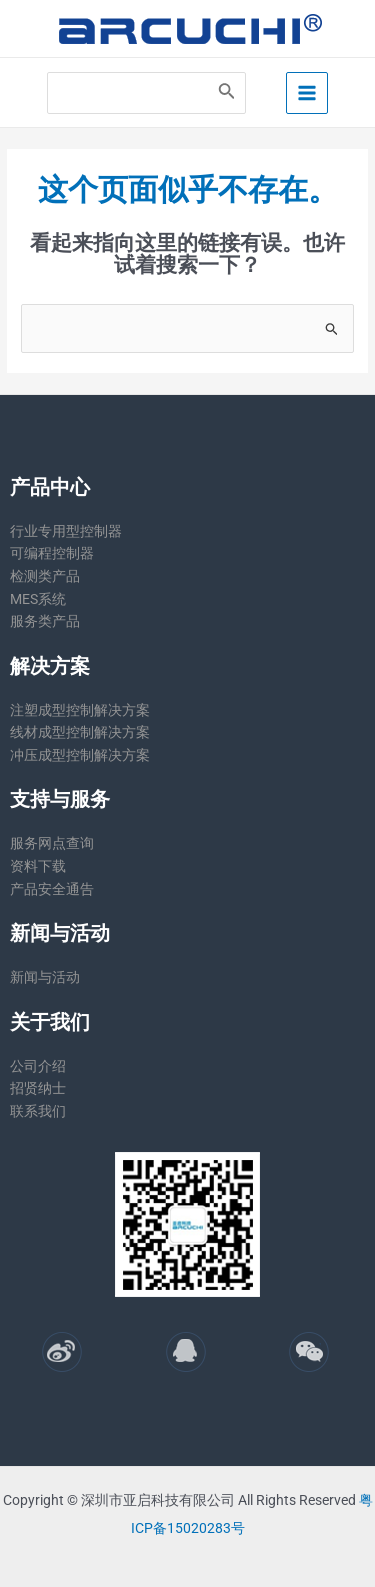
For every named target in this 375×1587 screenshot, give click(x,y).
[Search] (227, 93)
